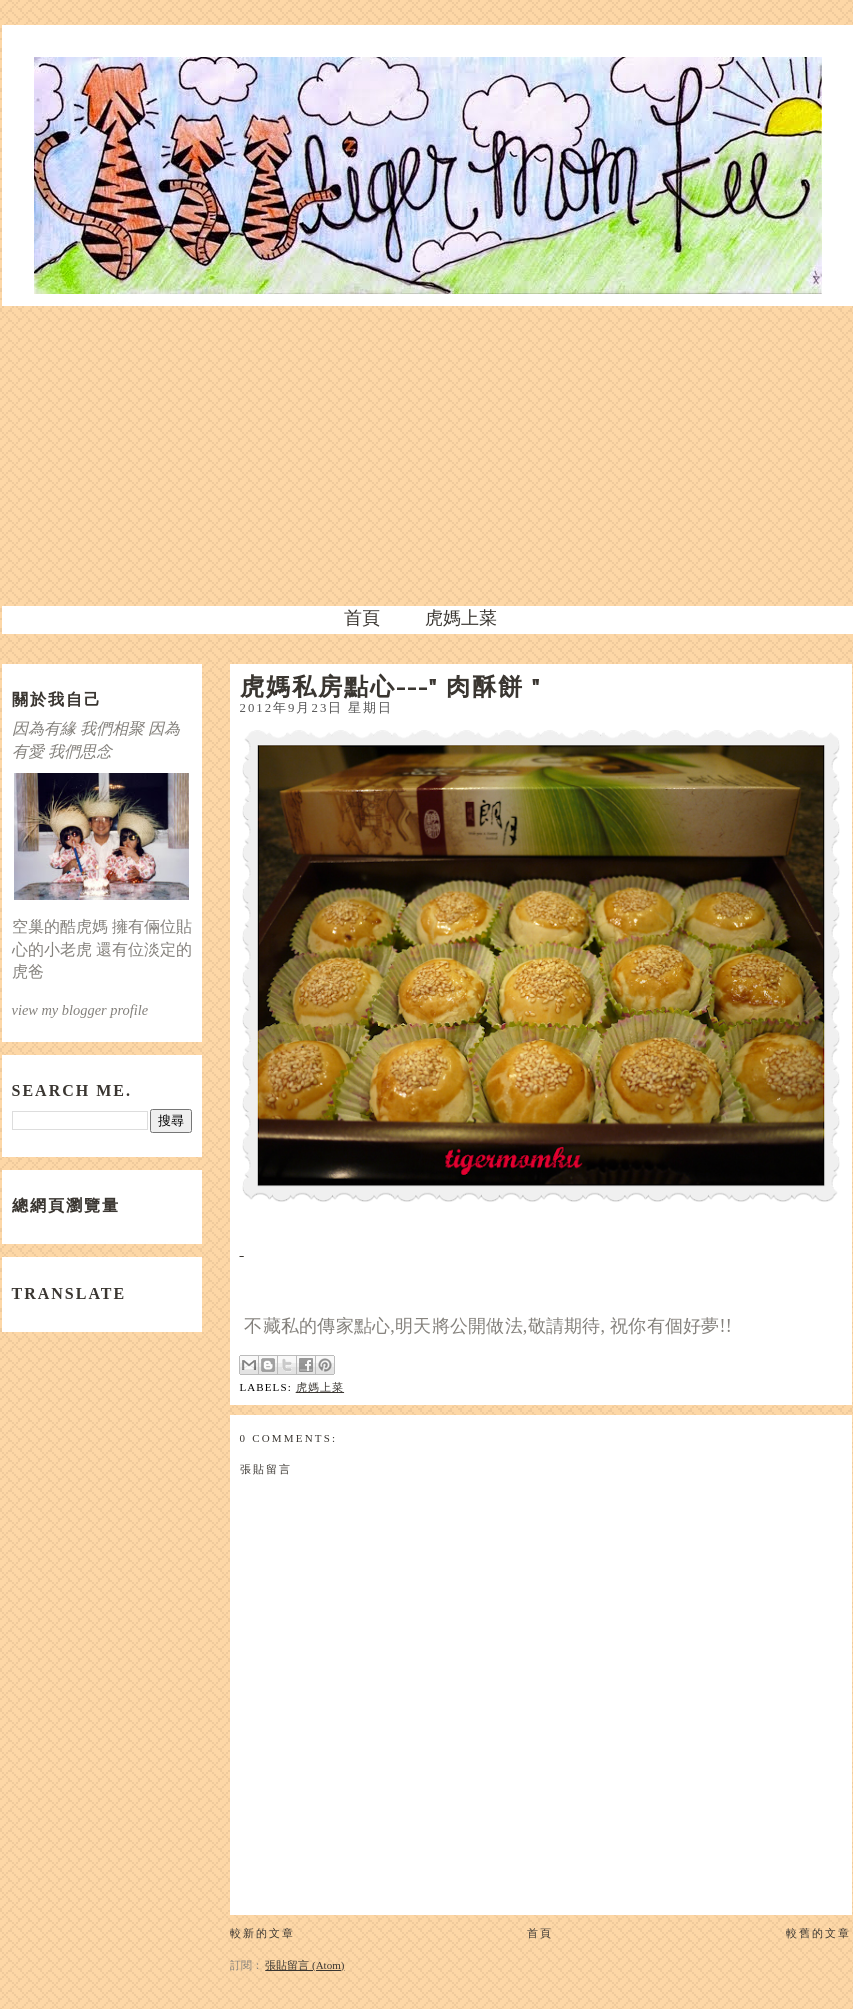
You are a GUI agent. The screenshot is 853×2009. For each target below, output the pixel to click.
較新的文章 (263, 1933)
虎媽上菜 (461, 618)
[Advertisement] (427, 456)
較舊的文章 (819, 1933)
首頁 (362, 618)
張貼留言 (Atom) (304, 1965)
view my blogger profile (80, 1010)
